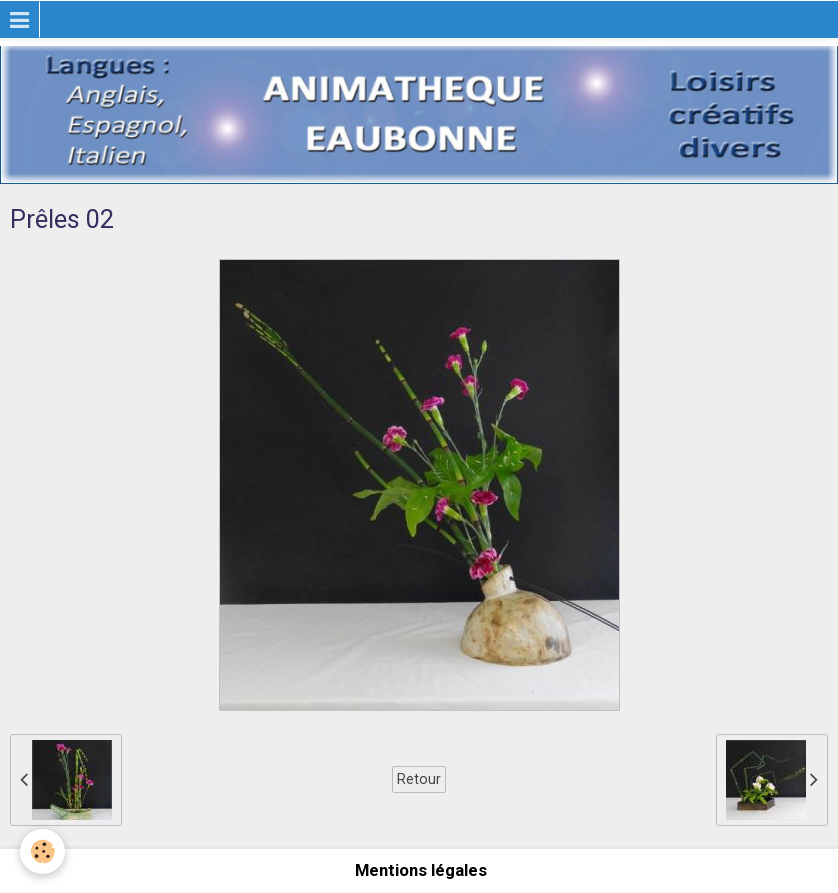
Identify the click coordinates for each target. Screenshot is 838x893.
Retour (419, 779)
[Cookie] (42, 851)
